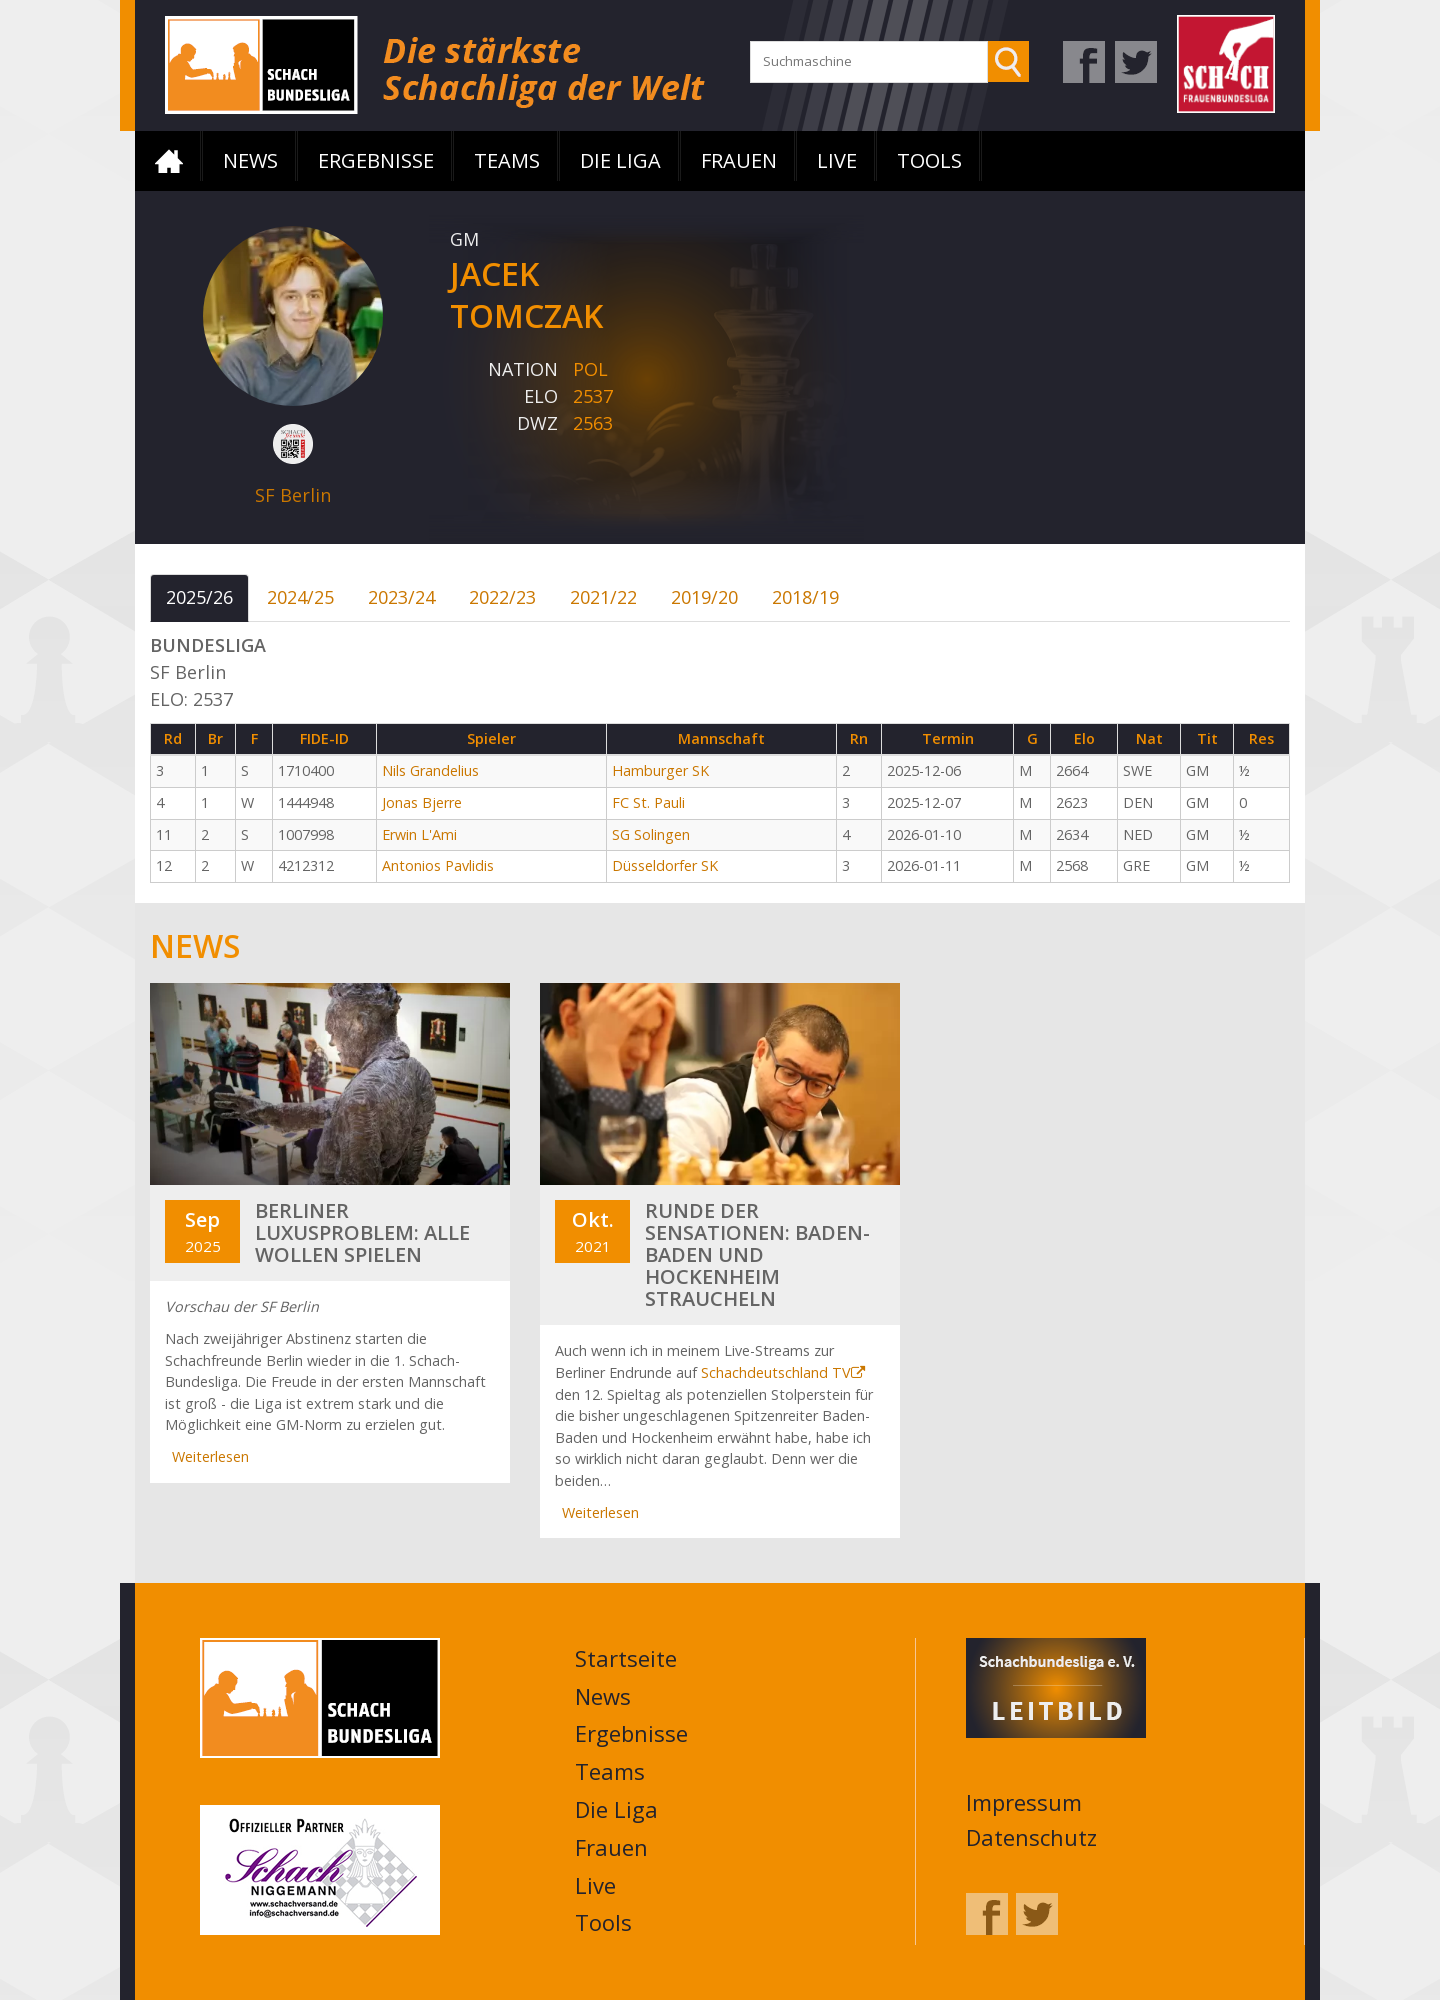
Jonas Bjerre (422, 802)
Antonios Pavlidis (438, 865)
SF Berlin (293, 495)
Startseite (169, 161)
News (250, 160)
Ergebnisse (376, 160)
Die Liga (620, 160)
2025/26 (199, 597)
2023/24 (401, 597)
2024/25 (300, 597)
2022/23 (502, 597)
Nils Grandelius (430, 770)
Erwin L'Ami (419, 834)
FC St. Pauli (648, 802)
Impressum (1024, 1802)
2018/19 (805, 597)
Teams (507, 160)
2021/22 (603, 597)
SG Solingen (651, 834)
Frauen (739, 160)
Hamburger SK (660, 770)
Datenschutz (1031, 1837)
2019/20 (704, 597)
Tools (929, 160)
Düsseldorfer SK (665, 865)
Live (837, 160)
